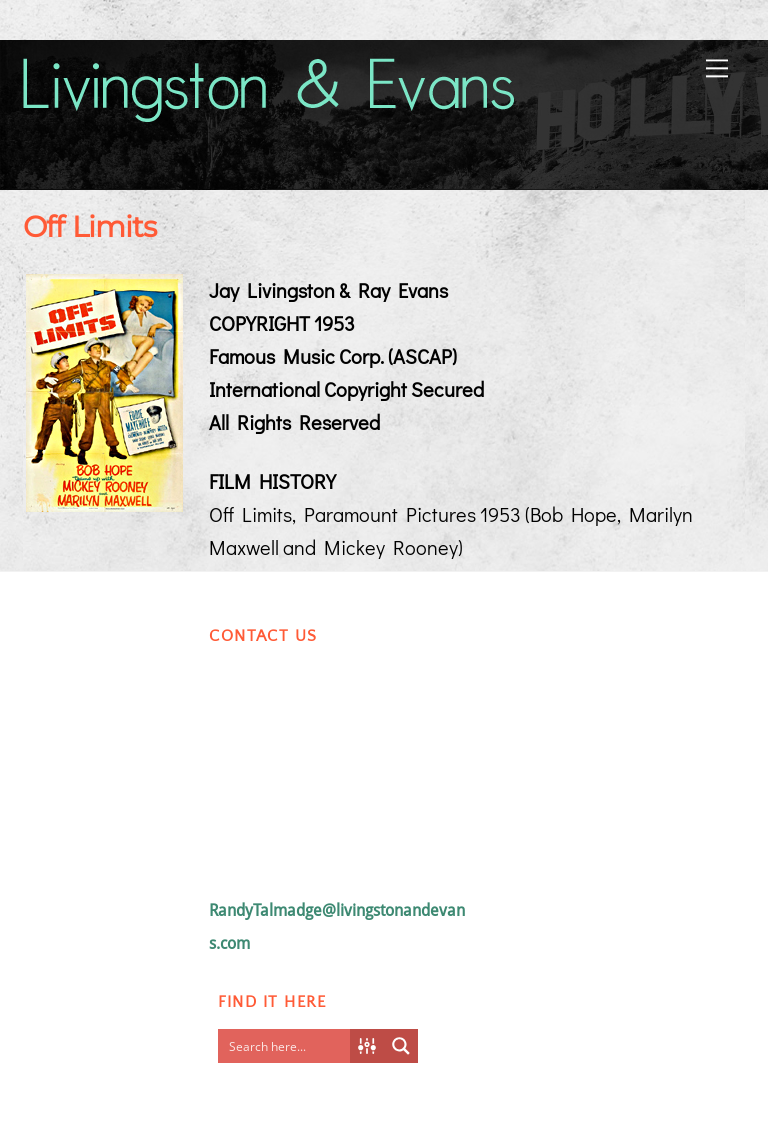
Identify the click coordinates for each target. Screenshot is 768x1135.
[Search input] (289, 1046)
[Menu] (717, 66)
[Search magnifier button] (401, 1046)
